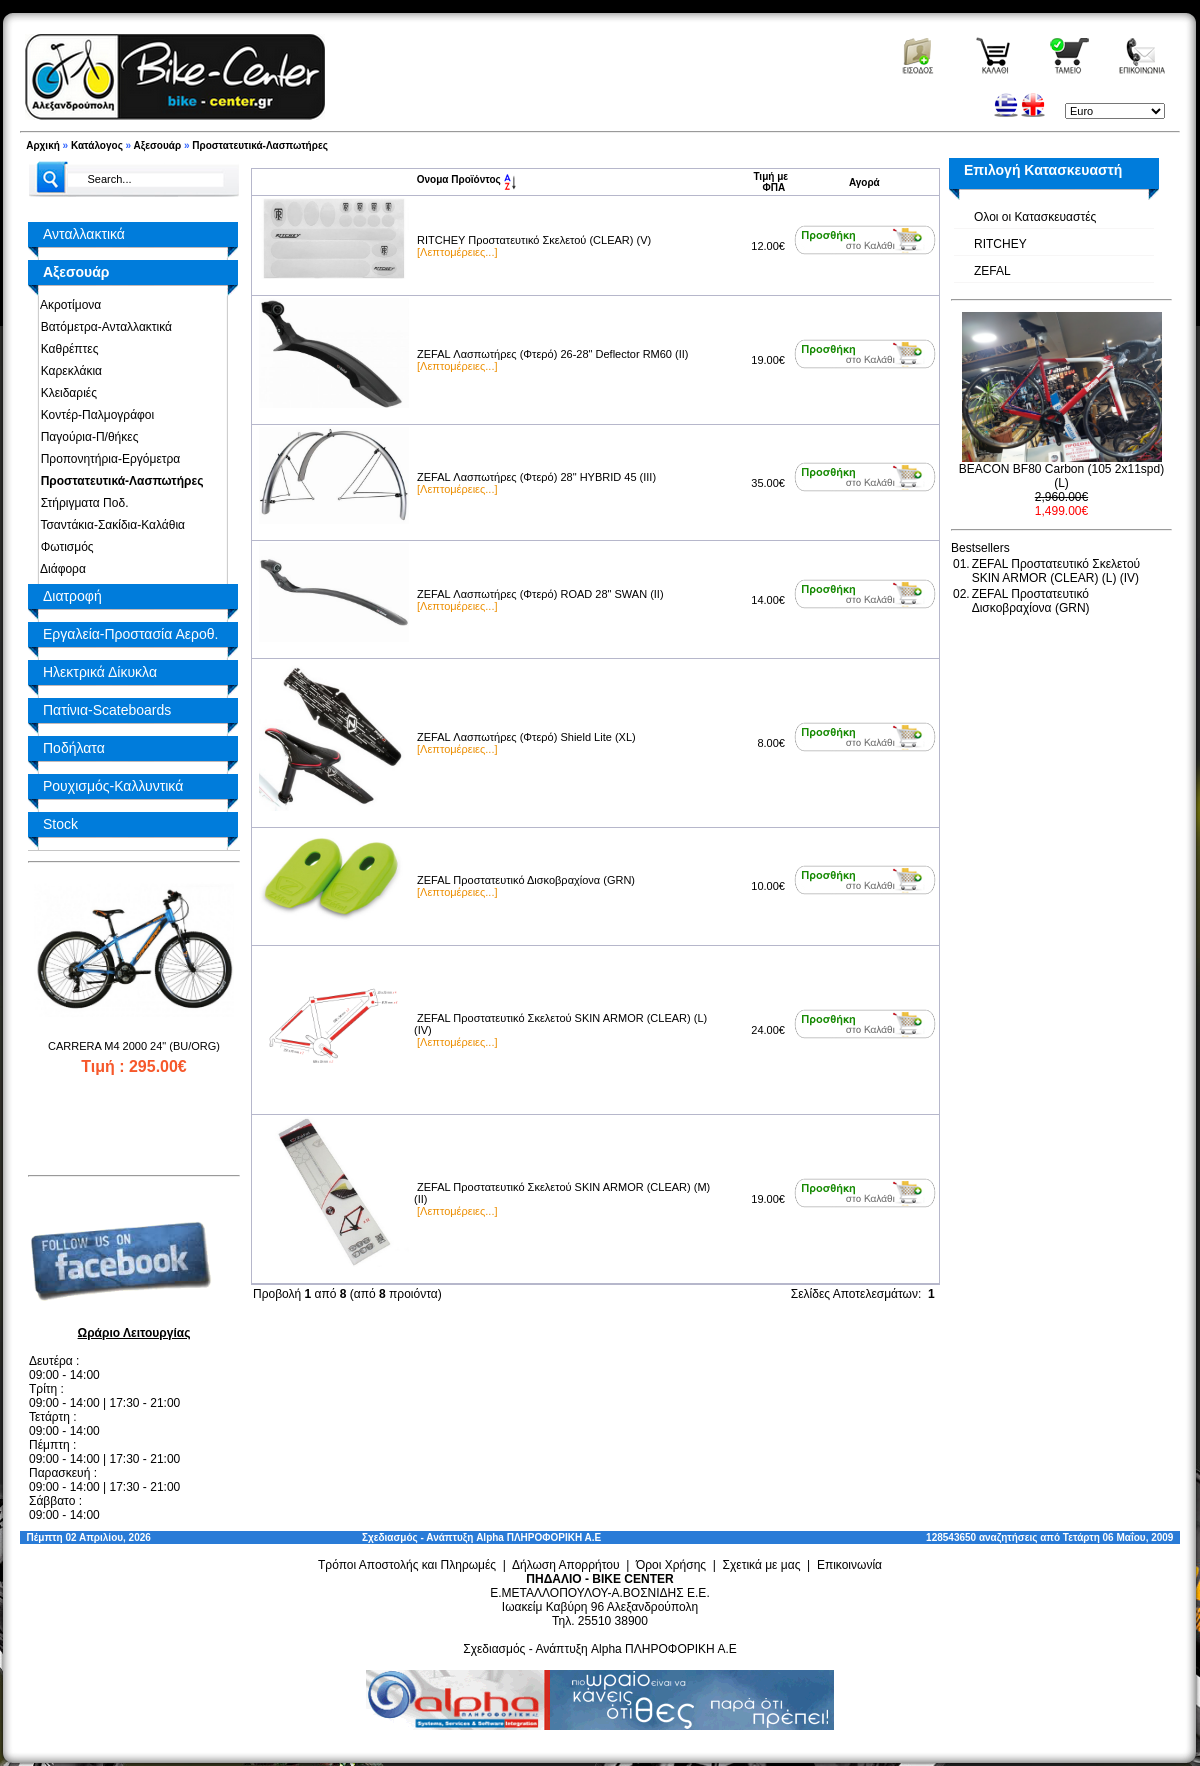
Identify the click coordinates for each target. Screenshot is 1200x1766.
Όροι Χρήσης (671, 1565)
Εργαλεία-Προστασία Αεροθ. (130, 634)
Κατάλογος (97, 145)
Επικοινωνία (849, 1565)
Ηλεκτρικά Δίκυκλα (100, 672)
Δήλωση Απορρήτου (566, 1565)
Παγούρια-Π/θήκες (86, 437)
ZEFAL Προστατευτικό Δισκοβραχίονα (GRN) (526, 880)
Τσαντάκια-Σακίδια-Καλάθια (109, 525)
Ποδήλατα (74, 748)
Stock (60, 824)
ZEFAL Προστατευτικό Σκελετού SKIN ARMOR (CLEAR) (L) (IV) (1056, 571)
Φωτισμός (64, 547)
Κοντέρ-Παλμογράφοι (94, 415)
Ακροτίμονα (67, 305)
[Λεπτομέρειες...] (457, 252)
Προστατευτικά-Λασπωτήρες (260, 145)
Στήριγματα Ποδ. (81, 503)
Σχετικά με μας (762, 1565)
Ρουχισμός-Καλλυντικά (113, 786)
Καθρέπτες (66, 349)
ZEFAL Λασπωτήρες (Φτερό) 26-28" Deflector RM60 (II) (552, 354)
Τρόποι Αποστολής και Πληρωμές (407, 1565)
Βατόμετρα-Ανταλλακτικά (103, 327)
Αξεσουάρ (158, 145)
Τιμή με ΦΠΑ (770, 182)
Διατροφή (72, 596)
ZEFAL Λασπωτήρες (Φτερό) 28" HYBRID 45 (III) (536, 477)
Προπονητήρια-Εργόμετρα (107, 459)
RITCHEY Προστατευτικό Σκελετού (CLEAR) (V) (534, 240)
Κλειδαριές (65, 393)
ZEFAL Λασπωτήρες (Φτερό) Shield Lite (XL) (526, 737)
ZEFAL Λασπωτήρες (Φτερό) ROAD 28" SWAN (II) (540, 594)
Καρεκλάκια (68, 371)
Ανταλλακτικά (84, 234)
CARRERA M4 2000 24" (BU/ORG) (134, 1046)
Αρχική (43, 145)
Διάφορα (60, 569)
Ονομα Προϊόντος (466, 179)
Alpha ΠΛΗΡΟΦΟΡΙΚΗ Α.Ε (538, 1537)
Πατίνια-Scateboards (107, 710)
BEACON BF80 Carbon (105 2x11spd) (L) (1061, 476)
